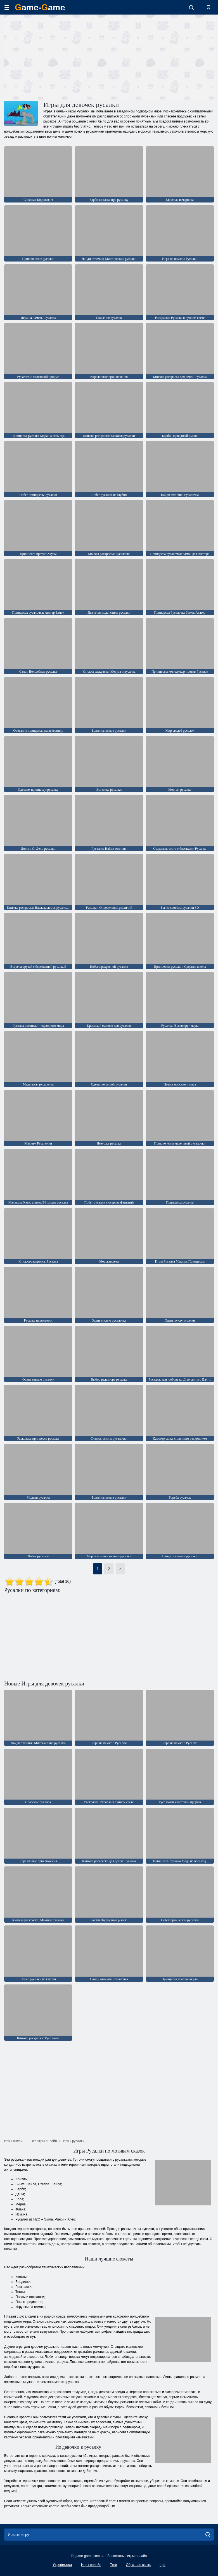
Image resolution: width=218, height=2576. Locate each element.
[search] (208, 2534)
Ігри (162, 2565)
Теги (113, 2565)
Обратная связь (138, 2565)
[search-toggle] (191, 7)
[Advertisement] (57, 57)
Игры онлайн (91, 2565)
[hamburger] (6, 7)
